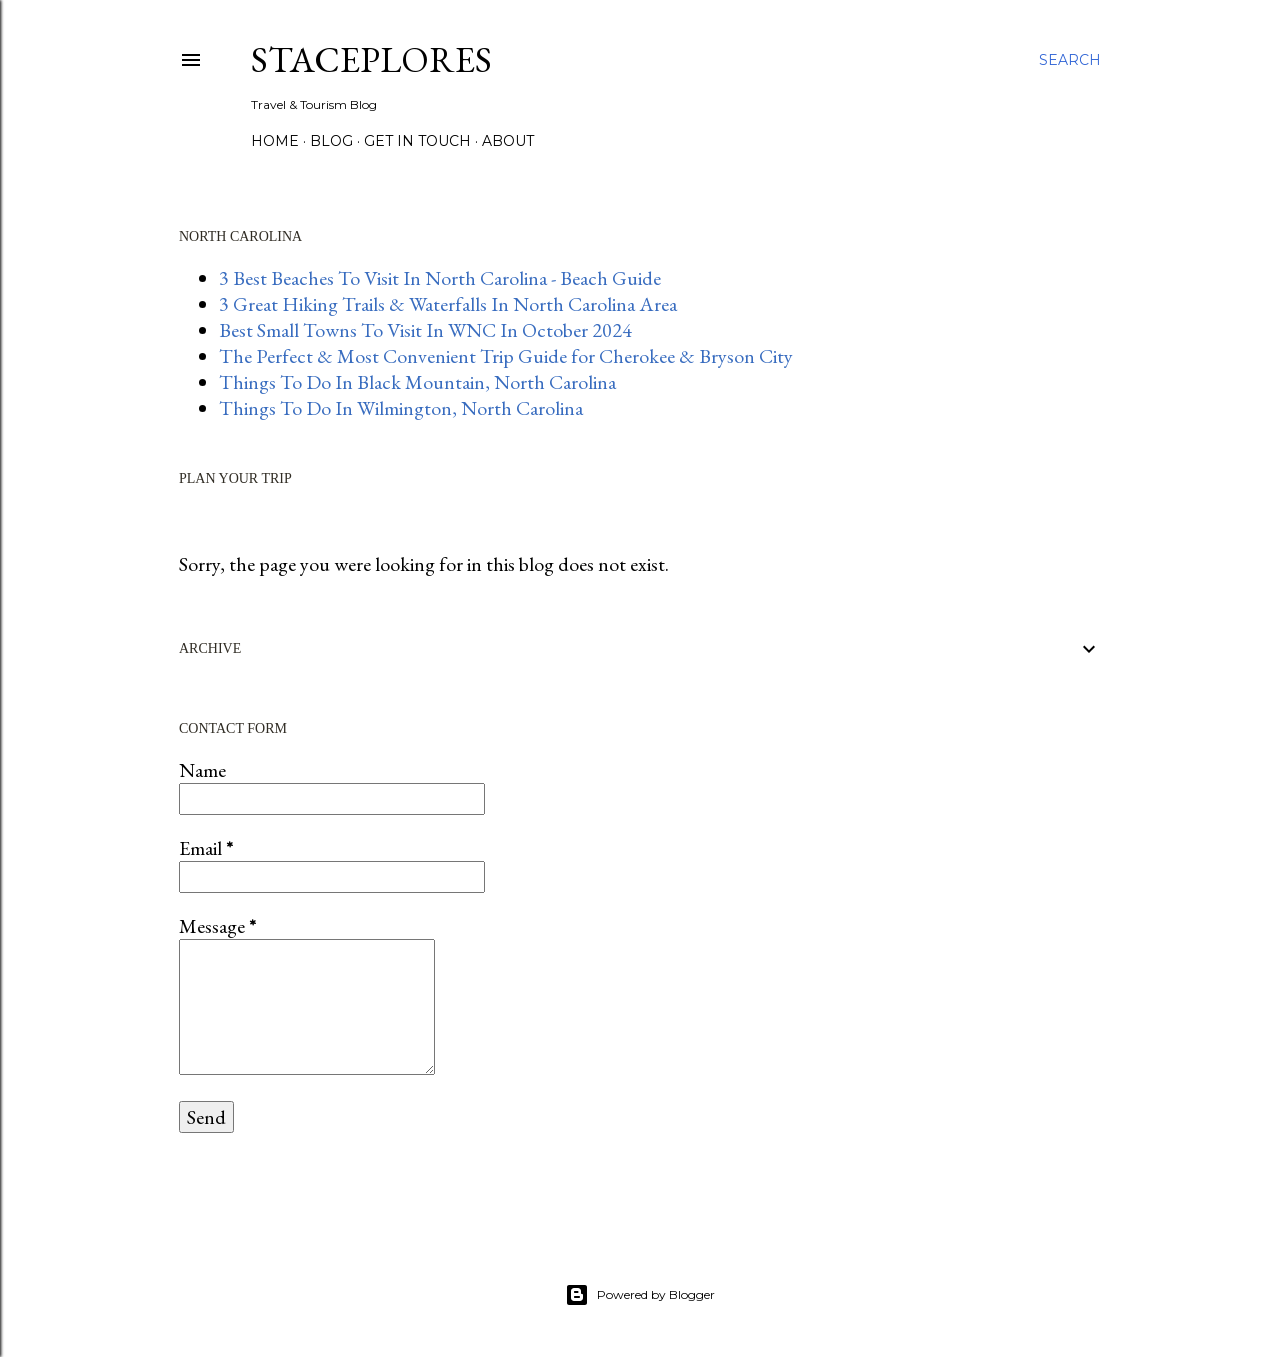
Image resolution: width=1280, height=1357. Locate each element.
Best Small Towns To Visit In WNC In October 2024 (425, 330)
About (508, 141)
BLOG (331, 141)
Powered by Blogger (640, 1295)
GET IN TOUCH (417, 141)
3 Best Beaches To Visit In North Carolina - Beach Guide (440, 278)
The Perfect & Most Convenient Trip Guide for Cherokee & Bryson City (506, 356)
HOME (275, 141)
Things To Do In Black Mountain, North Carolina (417, 382)
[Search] (1070, 60)
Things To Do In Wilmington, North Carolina (401, 408)
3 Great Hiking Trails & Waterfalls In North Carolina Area (448, 304)
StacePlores (371, 59)
